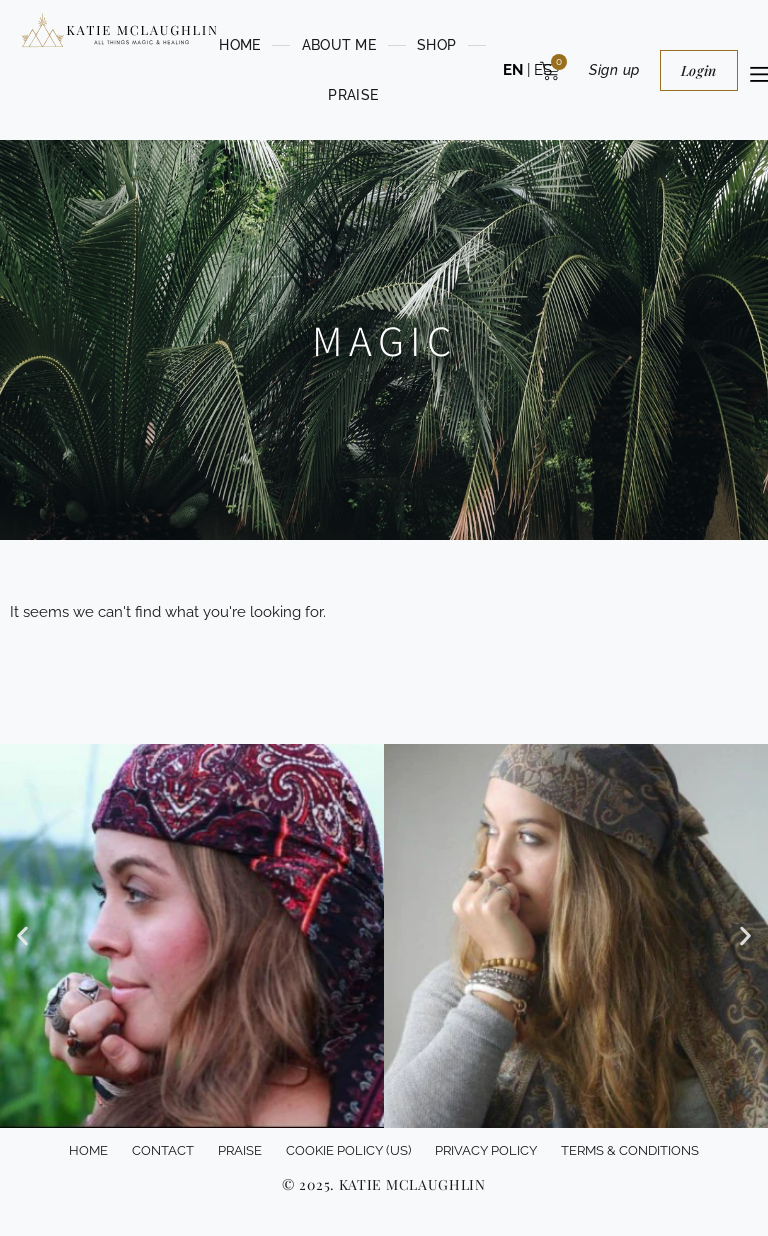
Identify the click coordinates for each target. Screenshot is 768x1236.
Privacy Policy (486, 1150)
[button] (22, 936)
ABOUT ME (339, 45)
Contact (163, 1150)
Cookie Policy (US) (348, 1150)
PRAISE (353, 95)
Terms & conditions (630, 1150)
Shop (436, 45)
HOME (239, 45)
